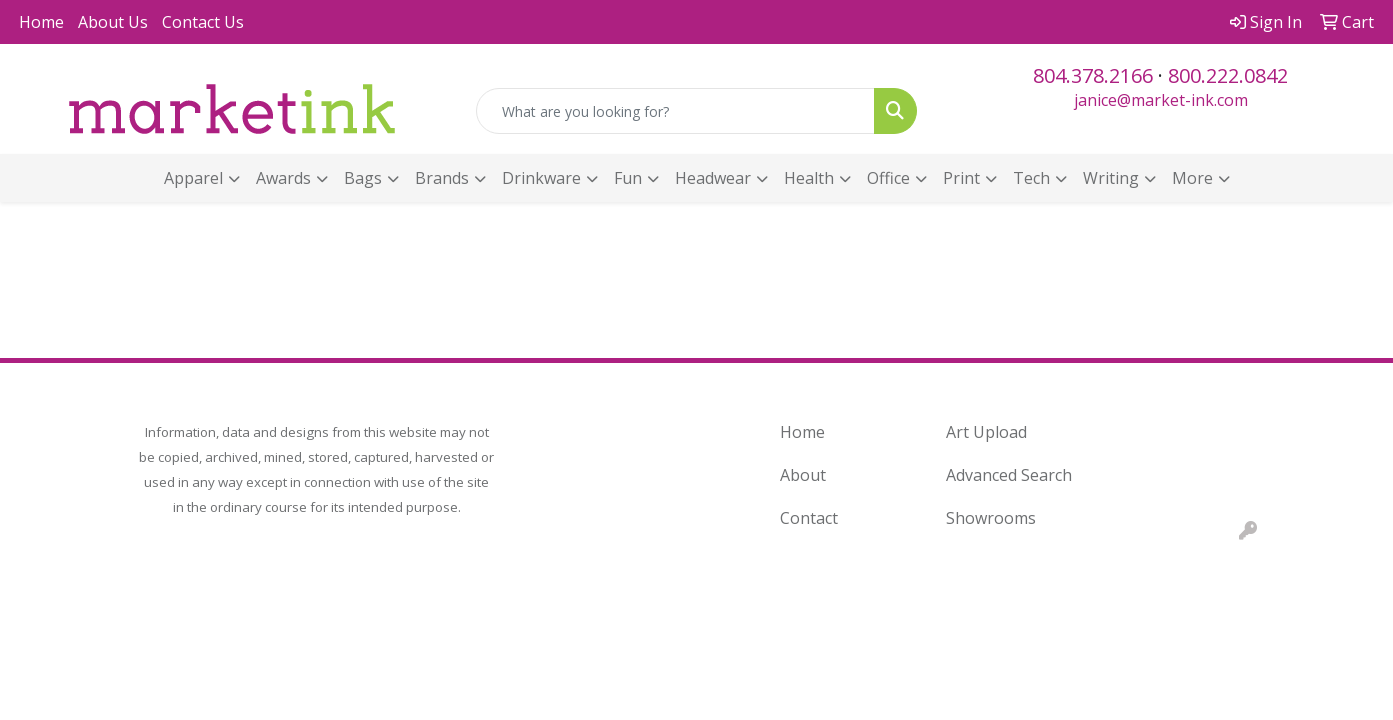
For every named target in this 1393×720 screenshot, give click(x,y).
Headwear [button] (713, 178)
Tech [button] (1031, 178)
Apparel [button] (193, 178)
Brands (442, 178)
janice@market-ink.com (1161, 100)
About (803, 475)
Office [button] (888, 178)
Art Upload (986, 432)
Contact (809, 518)
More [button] (1192, 178)
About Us (113, 22)
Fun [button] (628, 178)
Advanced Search (1009, 475)
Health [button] (809, 178)
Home (41, 22)
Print (961, 178)
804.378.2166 (1093, 75)
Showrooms (991, 518)
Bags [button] (363, 178)
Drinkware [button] (541, 178)
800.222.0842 (1228, 75)
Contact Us (203, 22)
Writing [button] (1111, 178)
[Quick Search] (675, 111)
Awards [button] (283, 178)
